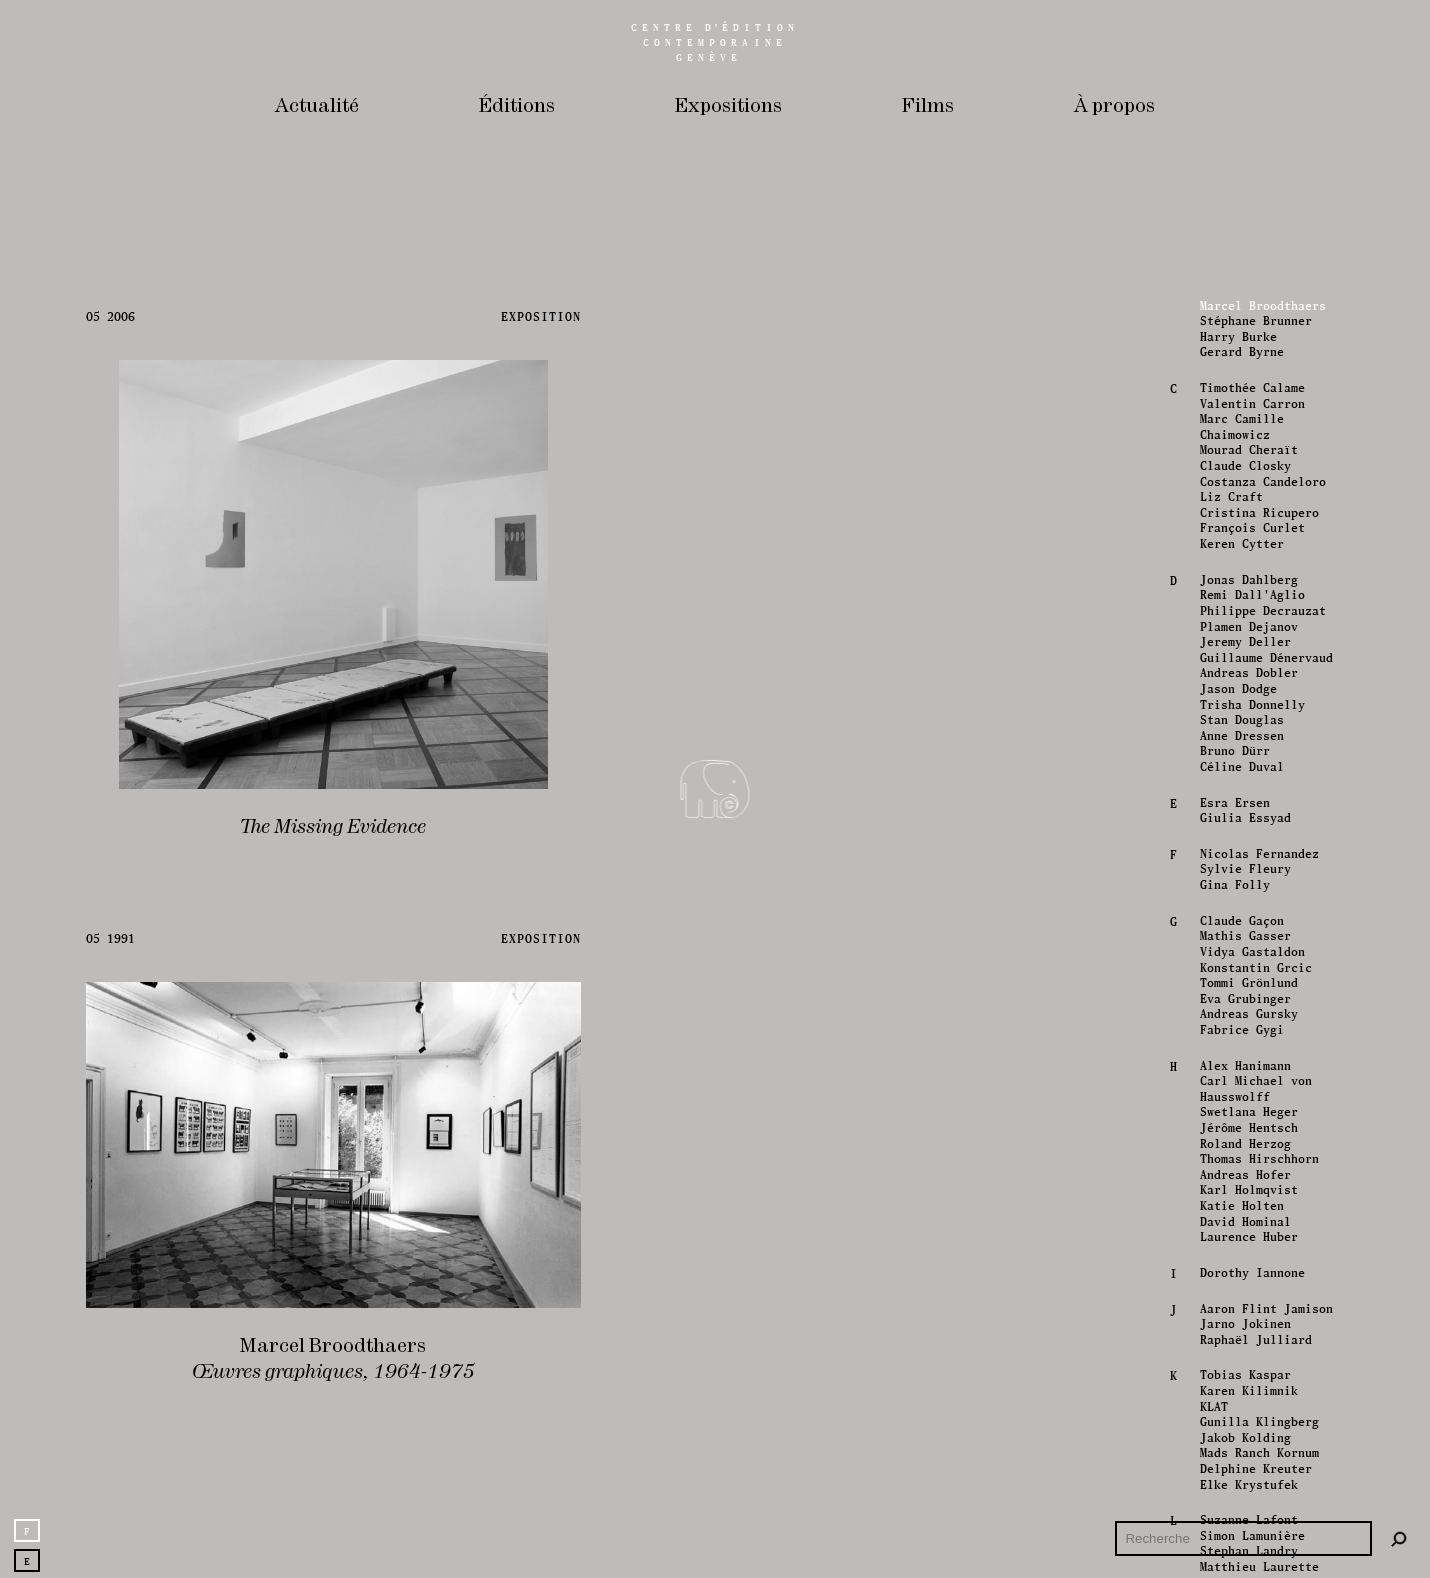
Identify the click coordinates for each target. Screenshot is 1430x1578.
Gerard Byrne (1240, 993)
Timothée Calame (1250, 1028)
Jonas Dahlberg (1247, 1220)
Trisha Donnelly (1250, 1345)
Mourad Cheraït (1247, 1091)
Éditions (517, 106)
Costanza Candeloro (1261, 1122)
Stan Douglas (1240, 1361)
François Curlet (1250, 1169)
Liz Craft (1229, 1138)
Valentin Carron (1250, 1044)
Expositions (728, 106)
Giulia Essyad (1243, 1459)
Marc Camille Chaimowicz (1240, 1068)
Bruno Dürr (1233, 1392)
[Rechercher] (1399, 1539)
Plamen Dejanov (1247, 1267)
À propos (1114, 106)
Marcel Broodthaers (1261, 946)
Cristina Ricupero (1257, 1153)
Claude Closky (1243, 1106)
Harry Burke (1236, 977)
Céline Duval (1240, 1407)
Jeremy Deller (1243, 1283)
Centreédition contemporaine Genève (714, 42)
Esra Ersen (1233, 1443)
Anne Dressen (1240, 1376)
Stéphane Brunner (1254, 962)
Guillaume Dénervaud (1264, 1298)
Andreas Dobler (1247, 1314)
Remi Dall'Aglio (1250, 1236)
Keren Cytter (1240, 1185)
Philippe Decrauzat (1261, 1251)
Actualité (317, 106)
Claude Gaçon (1240, 1561)
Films (928, 106)
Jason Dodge (1236, 1329)
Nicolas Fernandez (1257, 1494)
